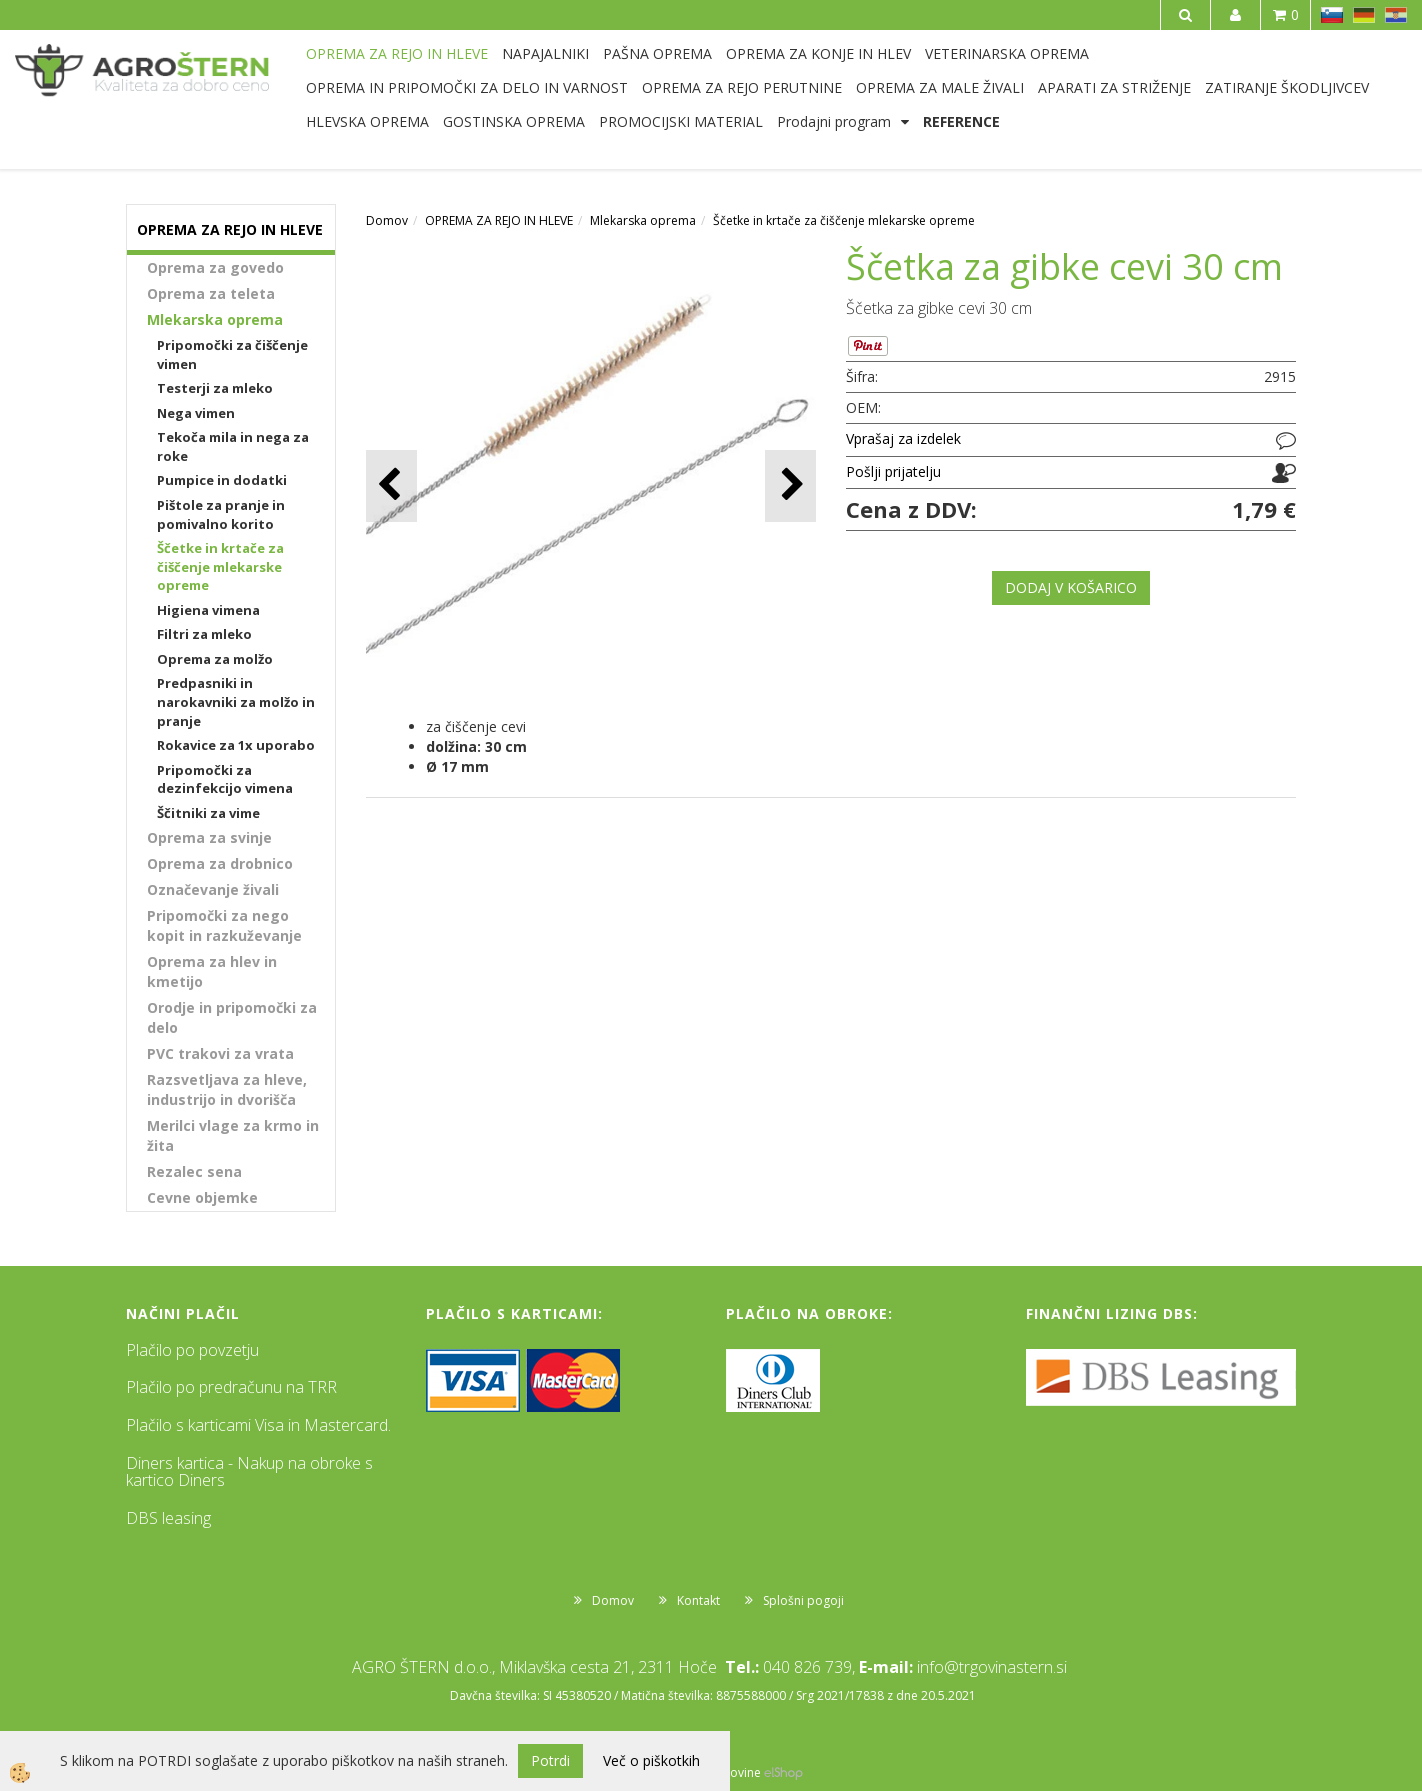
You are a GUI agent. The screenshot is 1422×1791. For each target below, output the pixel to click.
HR (1396, 15)
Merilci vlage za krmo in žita (233, 1135)
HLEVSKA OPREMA (367, 121)
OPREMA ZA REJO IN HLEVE (397, 53)
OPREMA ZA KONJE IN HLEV (818, 53)
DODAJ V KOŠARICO (1071, 587)
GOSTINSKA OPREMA (514, 121)
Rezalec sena (194, 1171)
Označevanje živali (213, 889)
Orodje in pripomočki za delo (232, 1017)
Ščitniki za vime (208, 813)
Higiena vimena (208, 610)
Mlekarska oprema (215, 319)
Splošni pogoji (803, 1600)
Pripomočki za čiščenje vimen (232, 354)
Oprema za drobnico (220, 863)
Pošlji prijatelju (893, 471)
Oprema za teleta (211, 293)
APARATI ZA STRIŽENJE (1114, 87)
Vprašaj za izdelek (903, 438)
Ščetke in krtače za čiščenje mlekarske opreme (220, 566)
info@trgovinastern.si (992, 1667)
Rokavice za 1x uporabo (236, 745)
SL (1332, 15)
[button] (790, 485)
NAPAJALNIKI (545, 53)
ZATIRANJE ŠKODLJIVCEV (1287, 87)
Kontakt (698, 1600)
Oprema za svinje (209, 837)
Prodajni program (834, 121)
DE (1364, 15)
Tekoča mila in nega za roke (233, 446)
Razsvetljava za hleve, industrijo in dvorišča (227, 1089)
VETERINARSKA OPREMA (1007, 53)
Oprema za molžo (215, 659)
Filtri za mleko (204, 634)
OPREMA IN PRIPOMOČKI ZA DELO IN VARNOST (467, 87)
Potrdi (550, 1760)
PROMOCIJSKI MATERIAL (681, 121)
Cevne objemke (202, 1197)
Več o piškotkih (651, 1760)
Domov (387, 220)
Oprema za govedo (215, 267)
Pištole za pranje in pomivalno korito (221, 514)
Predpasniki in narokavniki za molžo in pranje (236, 701)
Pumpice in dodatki (222, 480)
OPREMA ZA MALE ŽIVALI (940, 87)
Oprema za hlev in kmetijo (212, 971)
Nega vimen (196, 413)
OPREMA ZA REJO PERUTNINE (742, 87)
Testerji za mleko (215, 388)
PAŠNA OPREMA (657, 53)
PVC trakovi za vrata (220, 1053)
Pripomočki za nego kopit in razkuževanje (224, 925)
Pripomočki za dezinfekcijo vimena (225, 779)
